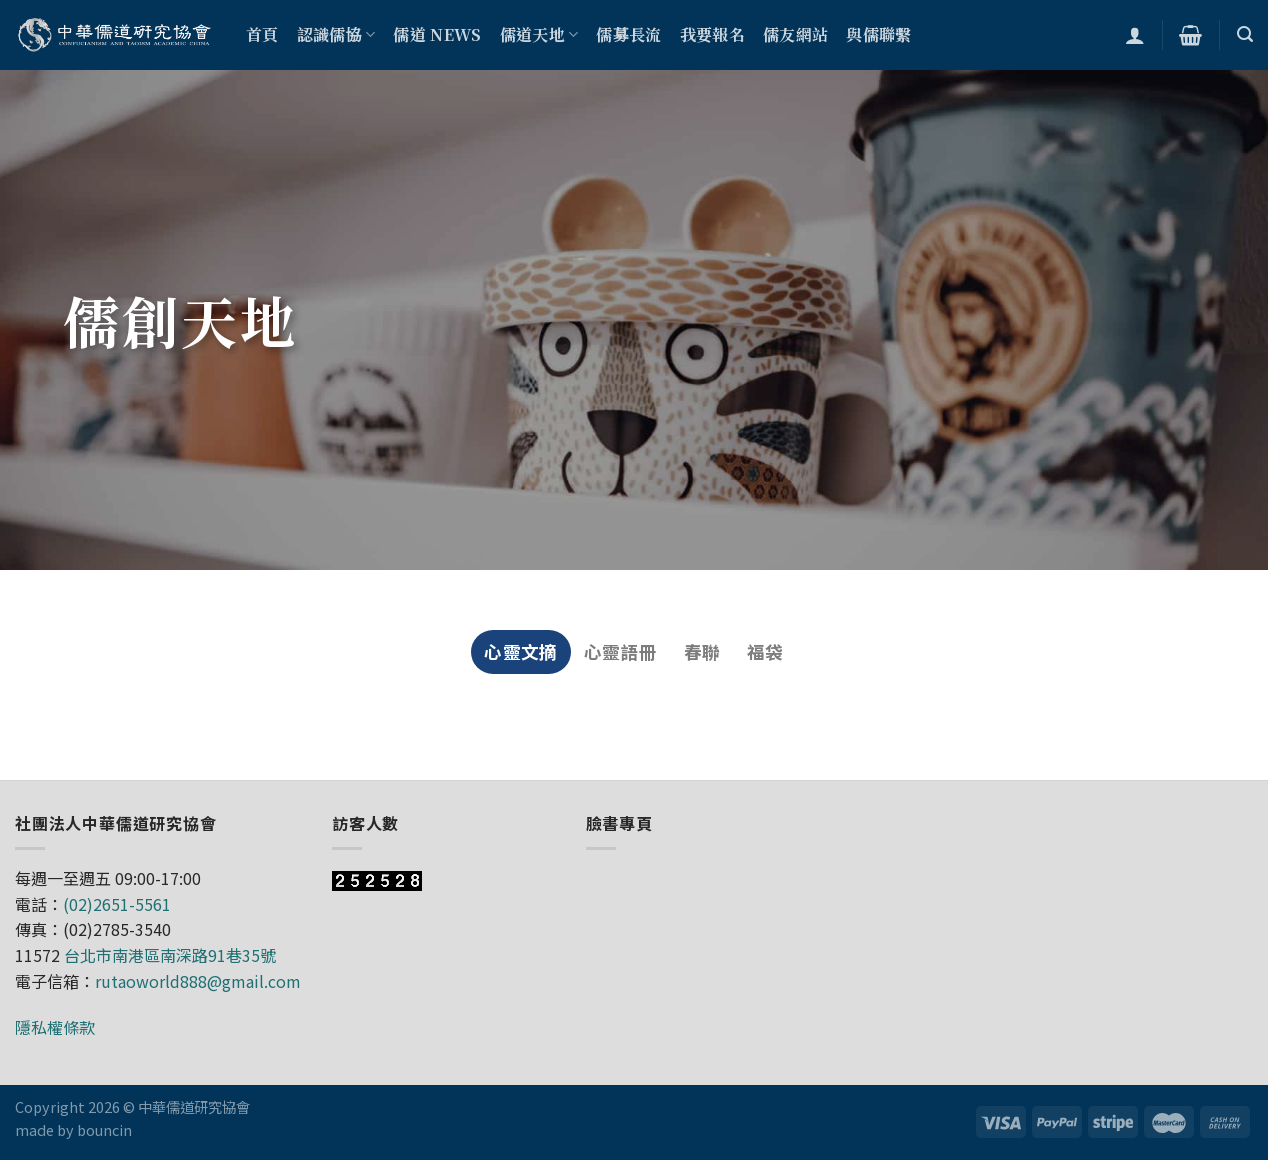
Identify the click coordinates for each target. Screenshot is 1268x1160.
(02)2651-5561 (117, 904)
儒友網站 (795, 34)
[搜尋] (1245, 34)
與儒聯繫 (878, 34)
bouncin (104, 1129)
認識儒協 (336, 34)
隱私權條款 (55, 1027)
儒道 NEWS (437, 34)
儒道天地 (539, 34)
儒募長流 (628, 34)
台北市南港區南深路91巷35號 (170, 955)
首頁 (262, 34)
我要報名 (712, 34)
